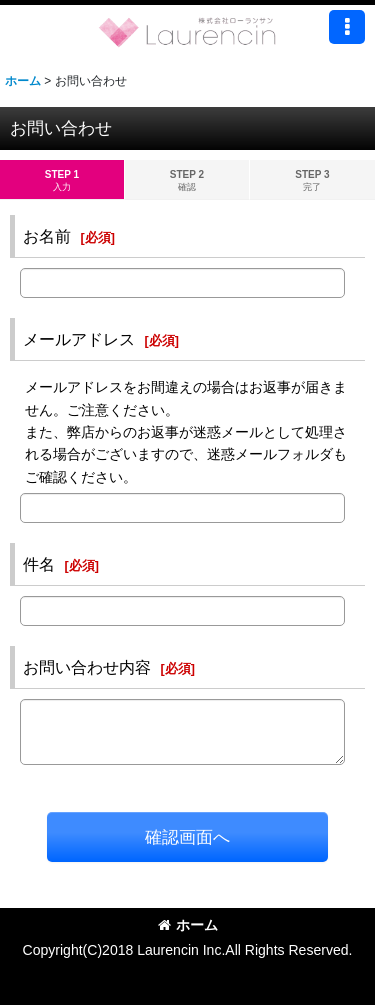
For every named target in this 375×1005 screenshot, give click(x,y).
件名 (39, 564)
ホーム (188, 925)
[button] (347, 27)
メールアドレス (79, 339)
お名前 (47, 236)
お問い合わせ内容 (87, 667)
